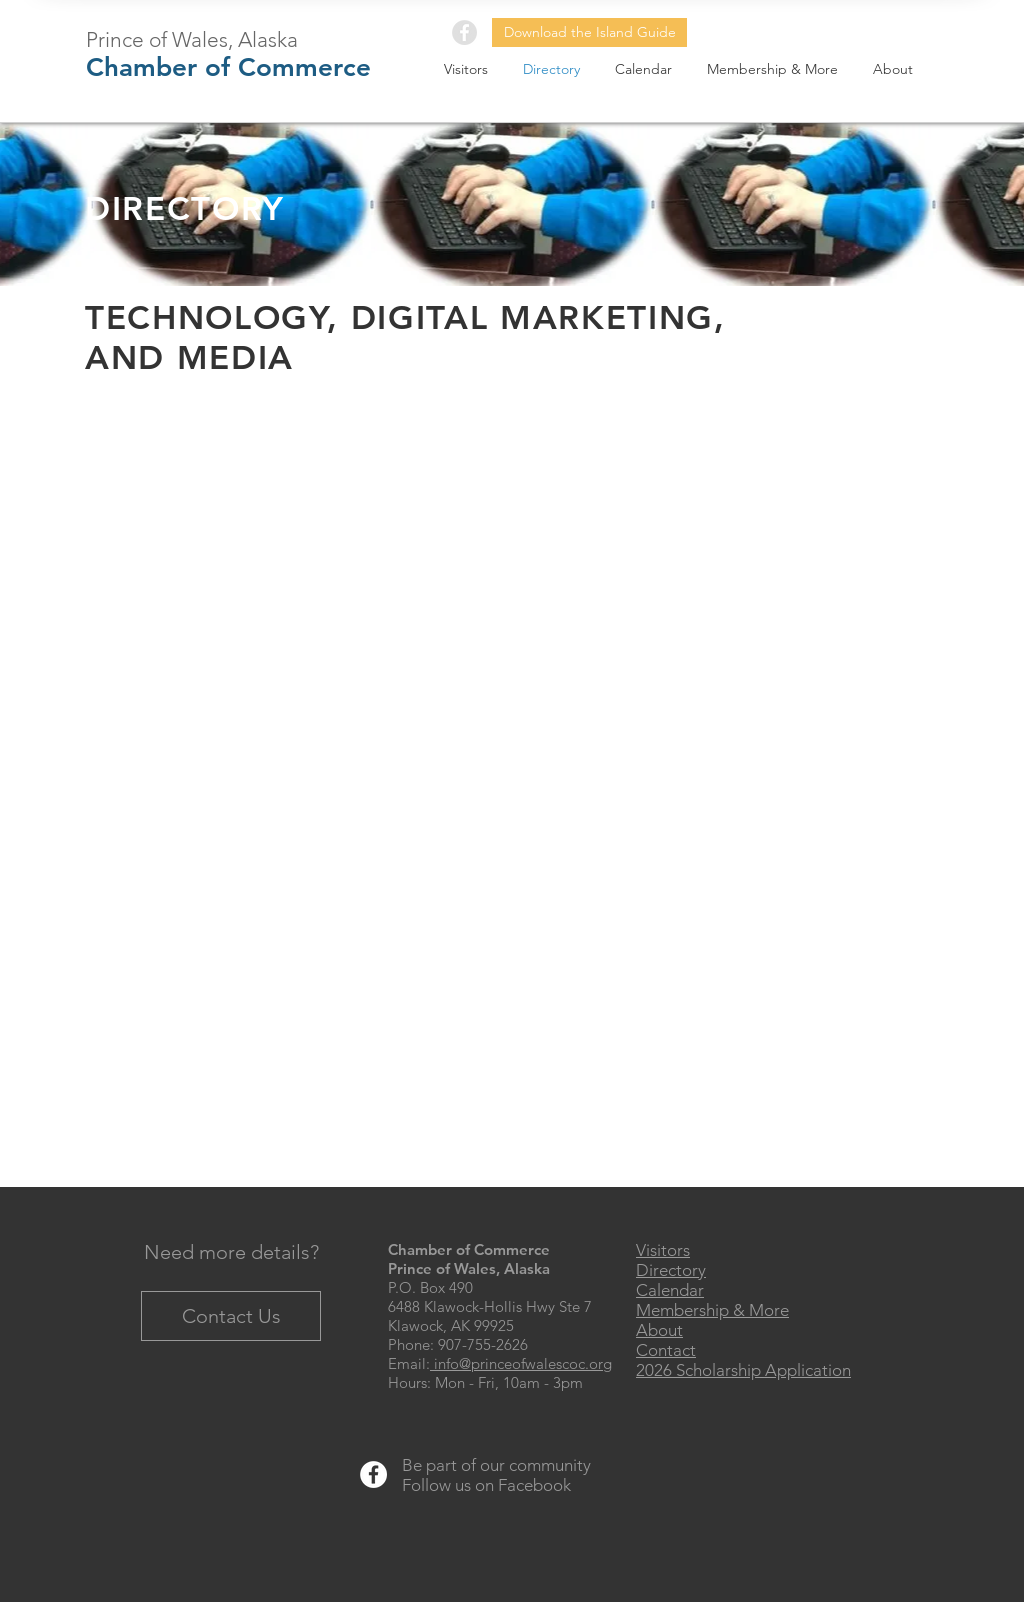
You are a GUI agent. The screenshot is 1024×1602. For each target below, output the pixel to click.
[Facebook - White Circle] (373, 1474)
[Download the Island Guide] (589, 32)
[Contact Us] (231, 1316)
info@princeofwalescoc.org (521, 1363)
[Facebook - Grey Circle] (464, 32)
